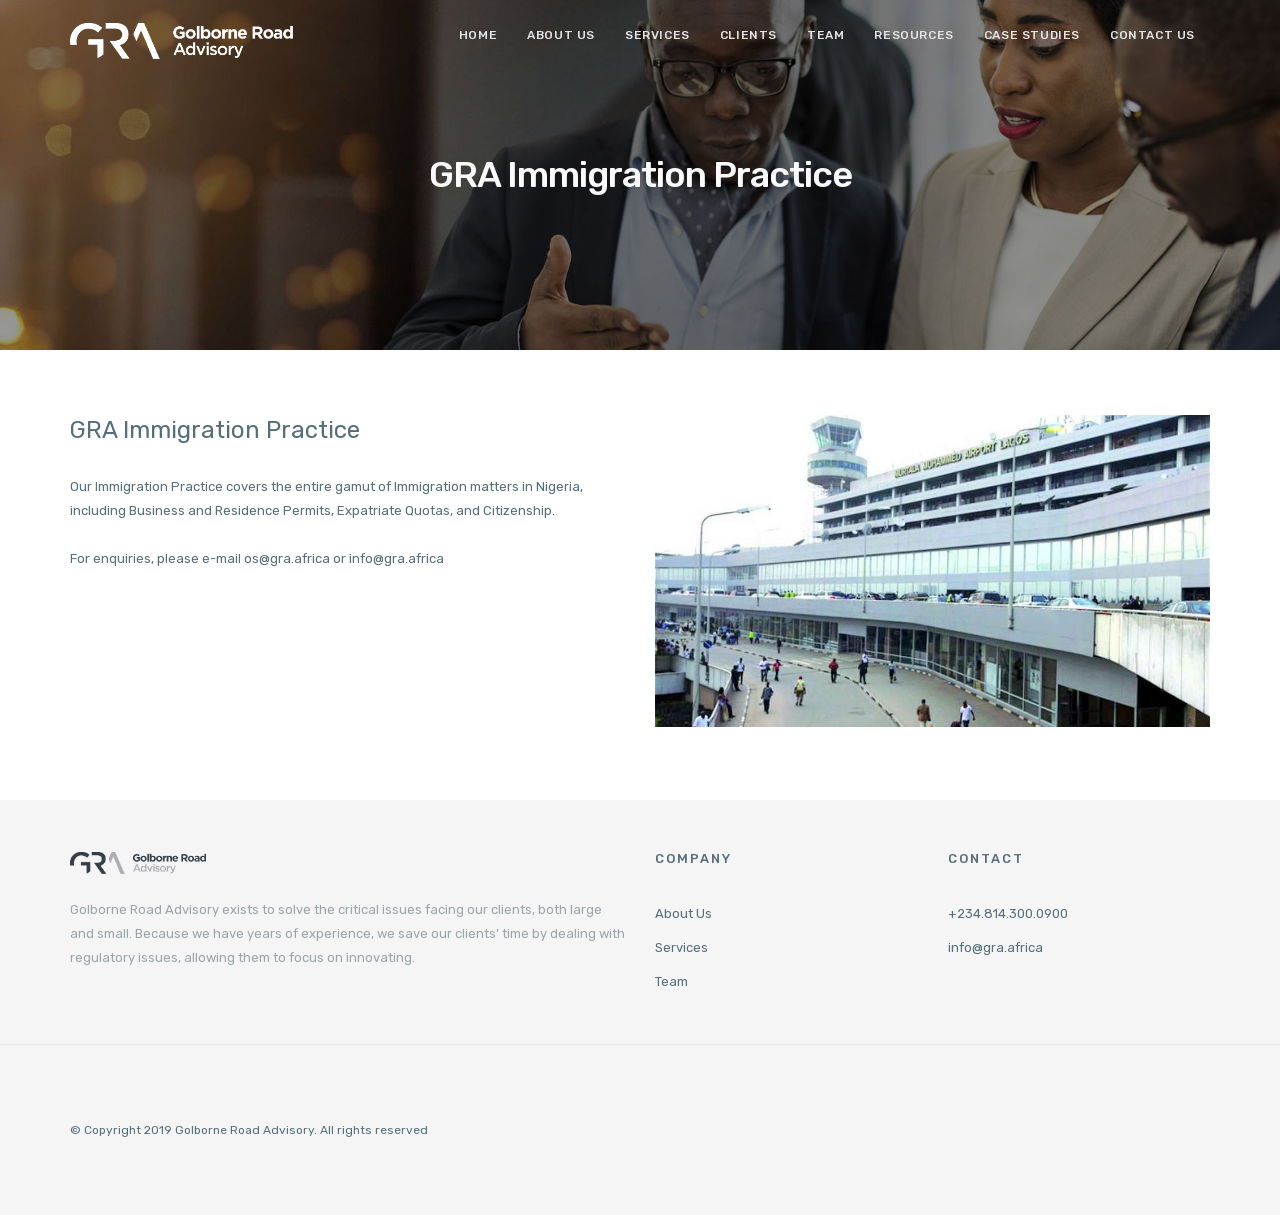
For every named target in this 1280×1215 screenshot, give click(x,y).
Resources (913, 35)
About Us (561, 35)
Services (657, 35)
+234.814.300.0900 (1008, 913)
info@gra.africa (995, 947)
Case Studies (1032, 35)
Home (478, 35)
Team (825, 35)
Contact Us (1152, 35)
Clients (748, 35)
